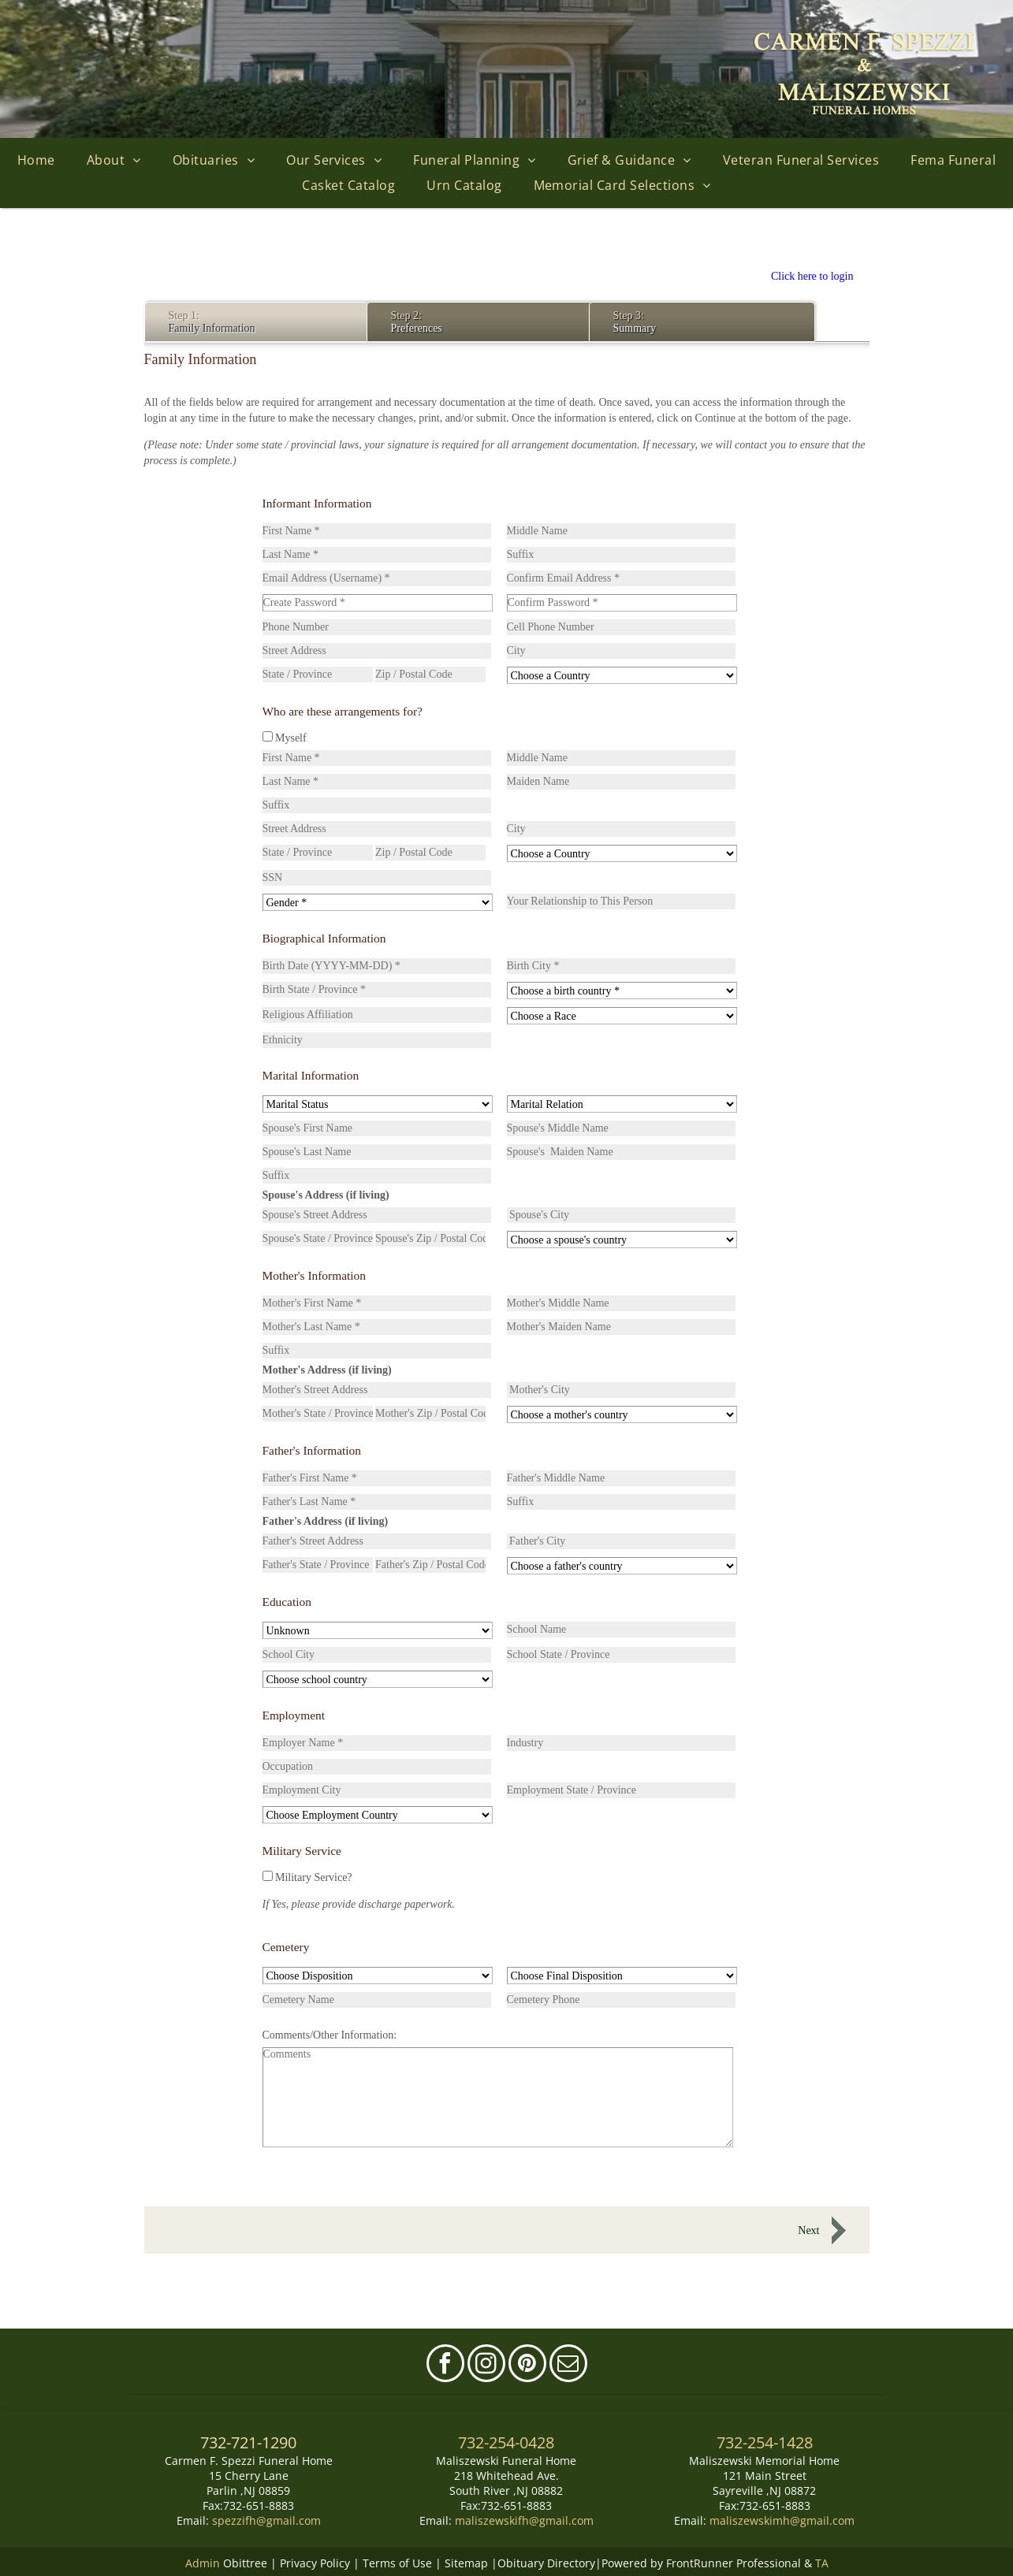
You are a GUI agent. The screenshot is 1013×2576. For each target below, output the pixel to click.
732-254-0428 (506, 2442)
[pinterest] (527, 2365)
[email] (568, 2365)
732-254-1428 (765, 2442)
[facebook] (445, 2365)
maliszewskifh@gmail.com (524, 2520)
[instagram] (486, 2365)
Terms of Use (397, 2562)
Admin (202, 2562)
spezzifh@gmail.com (266, 2520)
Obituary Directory (546, 2562)
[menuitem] (36, 160)
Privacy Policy (315, 2562)
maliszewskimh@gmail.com (782, 2520)
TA (822, 2562)
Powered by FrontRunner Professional (701, 2562)
